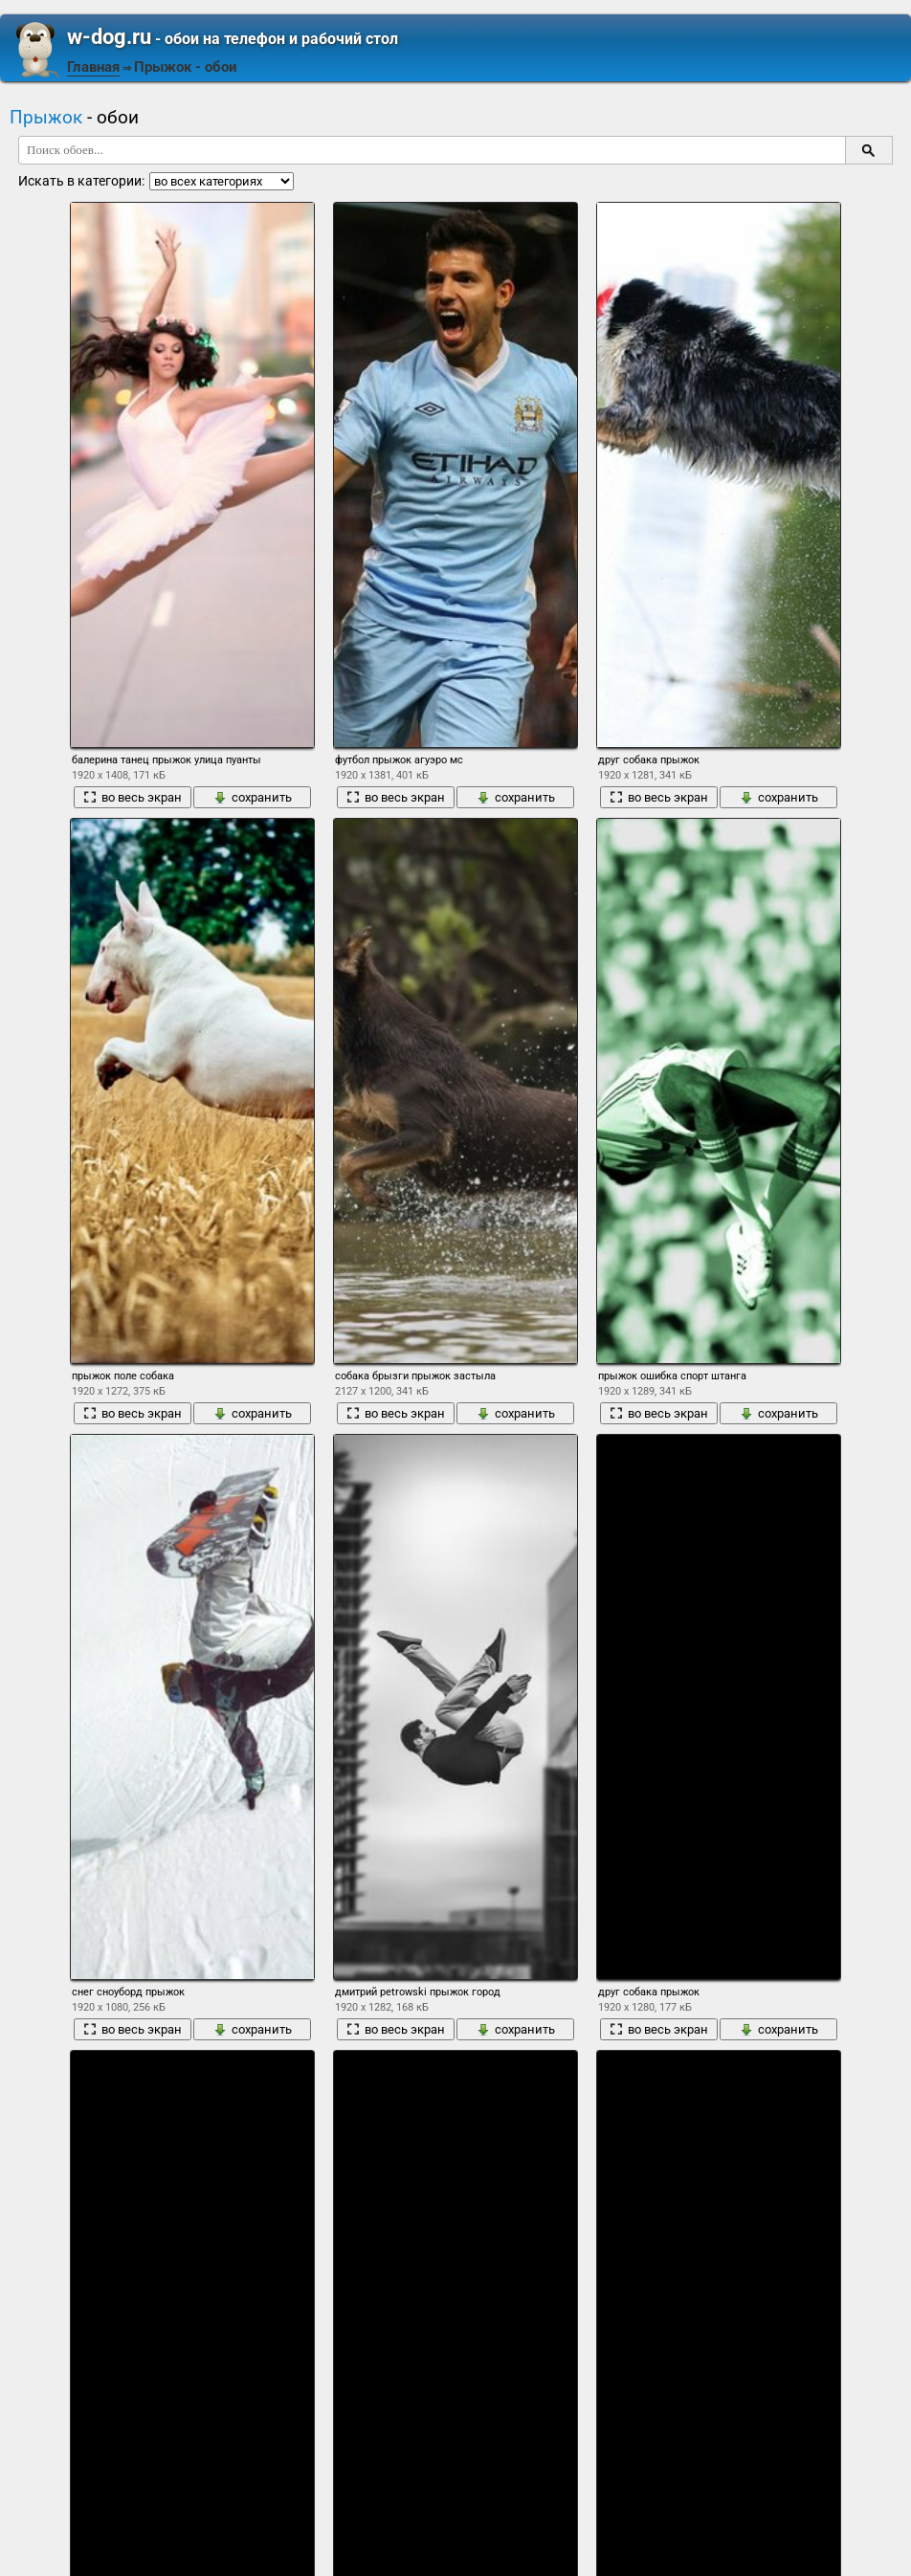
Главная (93, 67)
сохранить (252, 797)
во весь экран (132, 797)
